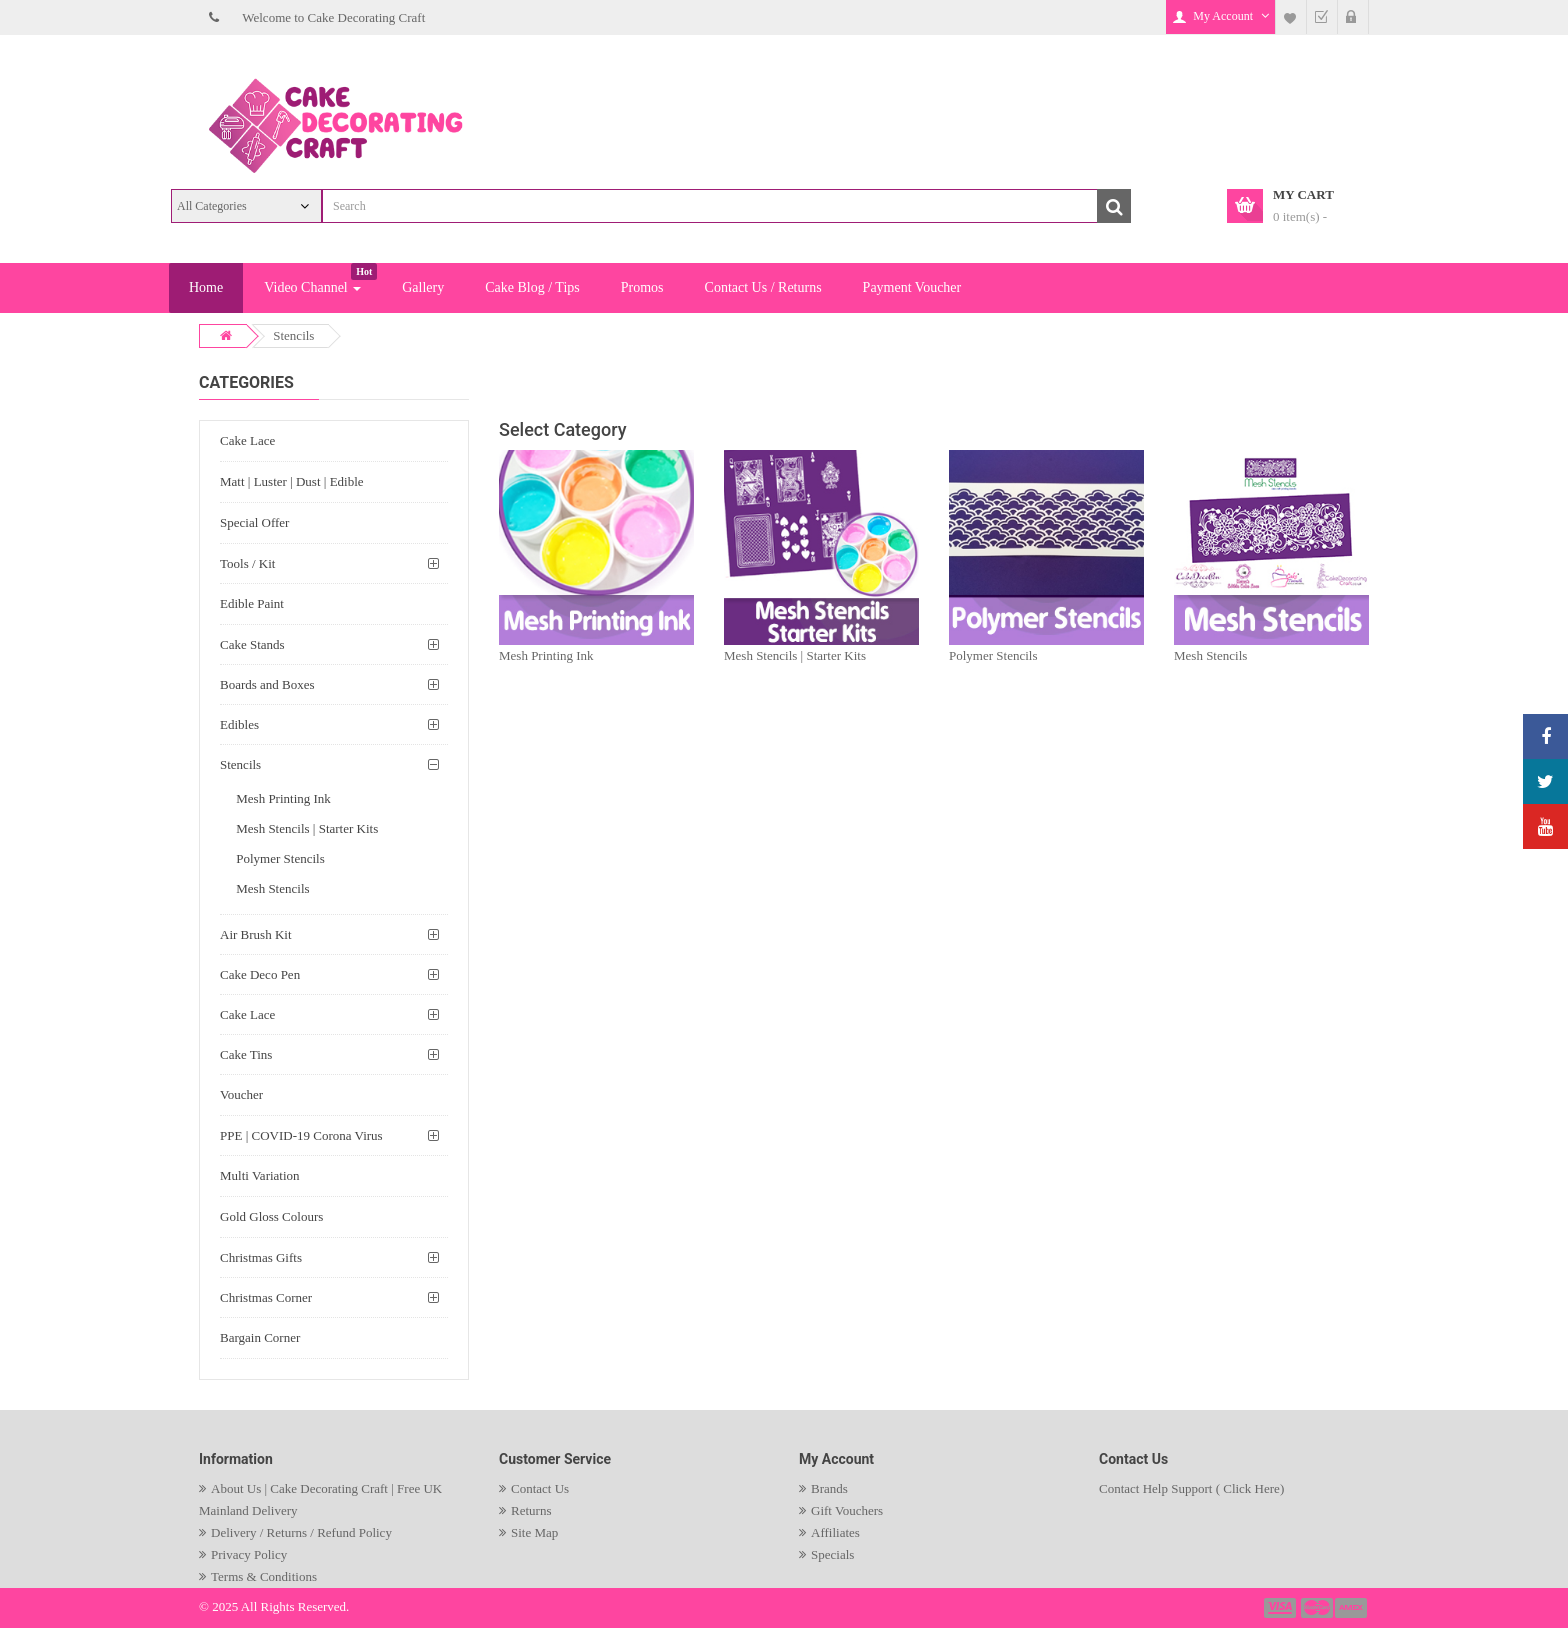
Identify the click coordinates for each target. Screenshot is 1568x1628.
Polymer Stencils (993, 655)
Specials (832, 1554)
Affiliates (835, 1532)
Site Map (534, 1532)
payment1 (1282, 1608)
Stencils (293, 335)
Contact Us (540, 1488)
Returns (531, 1510)
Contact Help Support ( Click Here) (1191, 1488)
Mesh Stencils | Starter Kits (795, 655)
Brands (829, 1488)
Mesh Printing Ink (546, 655)
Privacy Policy (249, 1554)
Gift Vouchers (847, 1510)
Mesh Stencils (1210, 655)
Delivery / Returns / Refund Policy (301, 1532)
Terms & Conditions (264, 1576)
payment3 (1352, 1608)
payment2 (1318, 1608)
